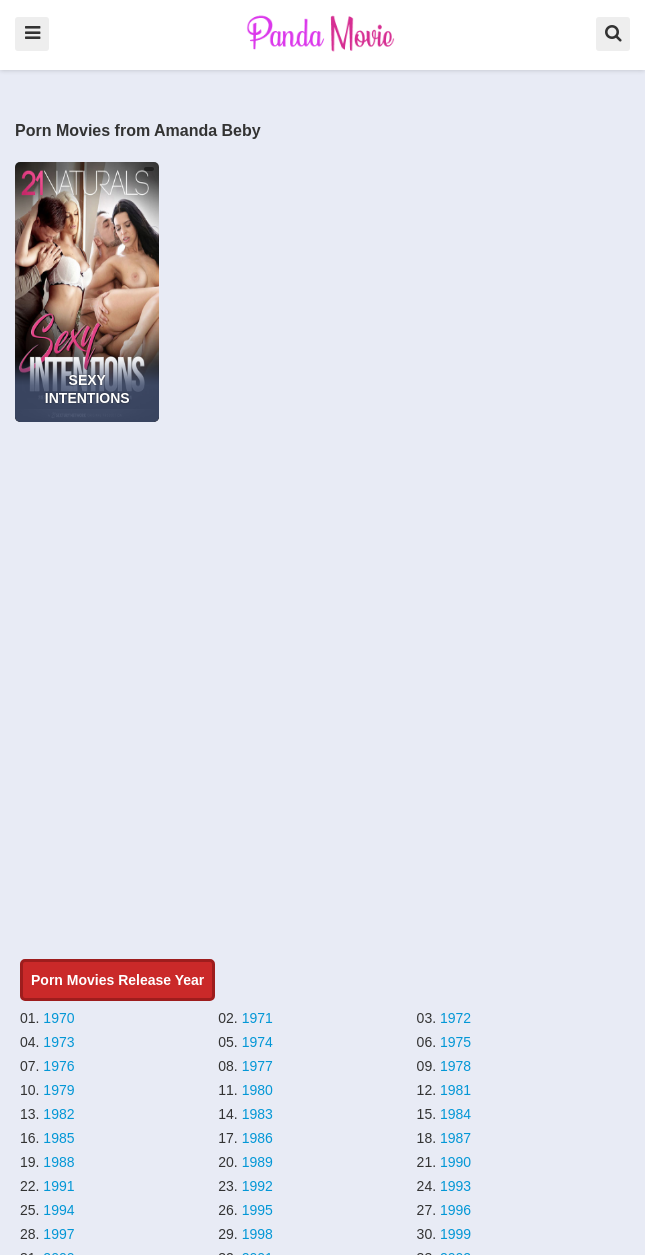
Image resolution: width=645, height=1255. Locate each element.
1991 (58, 1186)
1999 (455, 1234)
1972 (455, 1018)
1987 (455, 1138)
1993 (455, 1186)
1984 (455, 1114)
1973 (58, 1042)
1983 (257, 1114)
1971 (257, 1018)
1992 (257, 1186)
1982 (58, 1114)
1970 (58, 1018)
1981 (455, 1090)
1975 (455, 1042)
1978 (455, 1066)
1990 (455, 1162)
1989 (257, 1162)
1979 (58, 1090)
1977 (257, 1066)
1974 (257, 1042)
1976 (58, 1066)
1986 (257, 1138)
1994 (58, 1210)
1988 (58, 1162)
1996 (455, 1210)
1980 (257, 1090)
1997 (58, 1234)
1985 (58, 1138)
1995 (257, 1210)
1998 (257, 1234)
